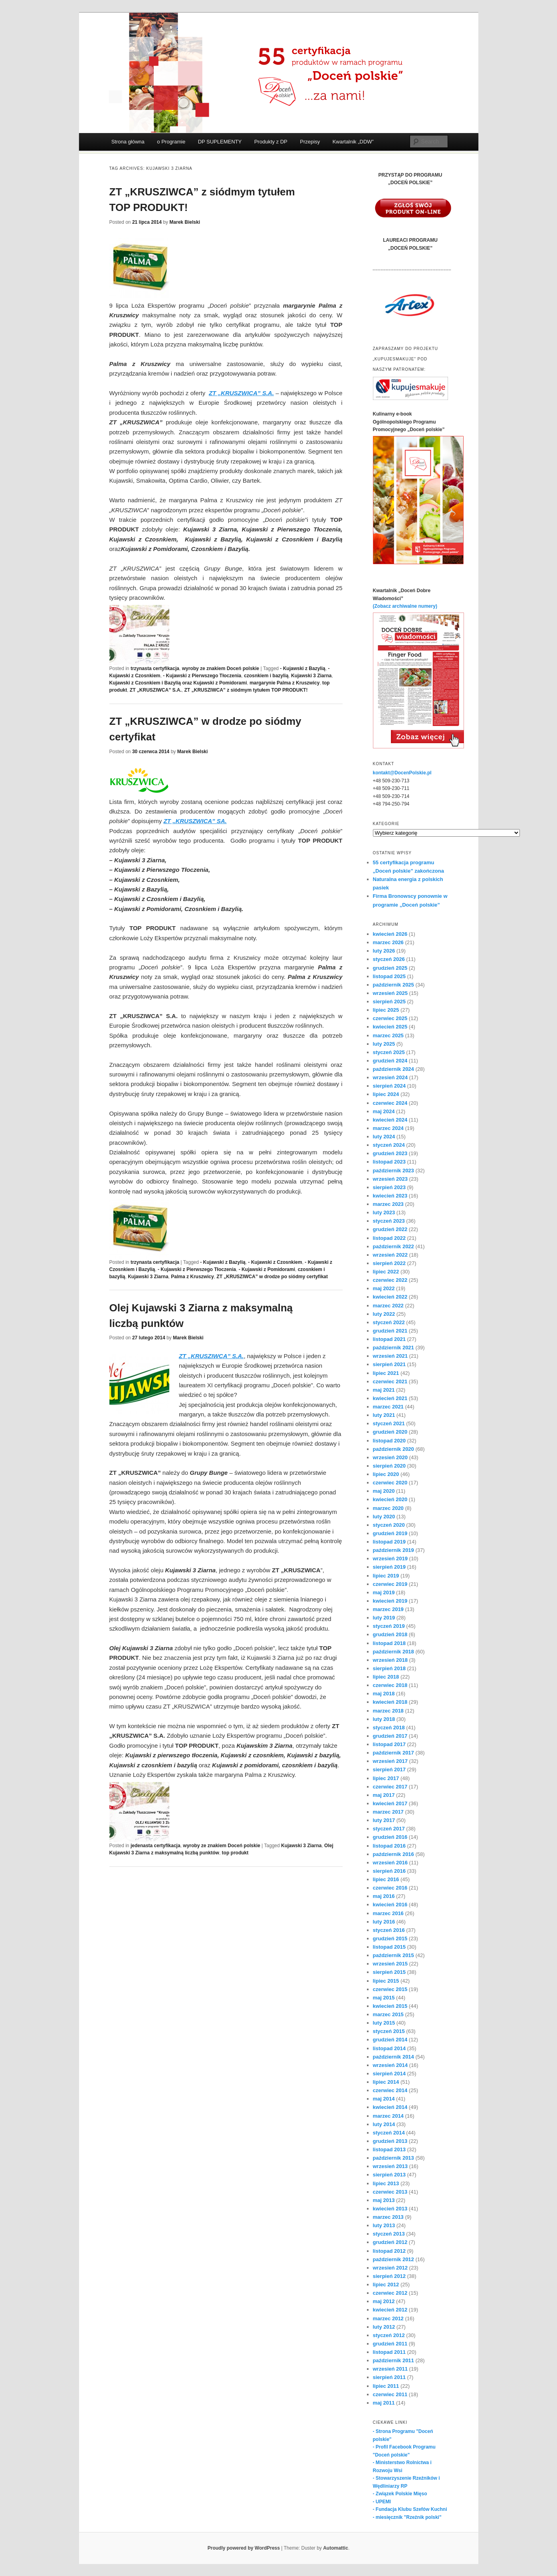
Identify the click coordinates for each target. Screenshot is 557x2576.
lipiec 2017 (386, 1778)
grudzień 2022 (390, 1229)
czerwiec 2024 (390, 1103)
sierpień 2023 (389, 1187)
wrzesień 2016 (390, 1863)
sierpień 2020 (389, 1466)
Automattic (335, 2548)
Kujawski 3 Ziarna (311, 675)
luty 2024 (384, 1137)
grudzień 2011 (390, 2344)
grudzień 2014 (390, 2040)
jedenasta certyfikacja (155, 1845)
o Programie (171, 142)
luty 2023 (384, 1212)
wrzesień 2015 (390, 1964)
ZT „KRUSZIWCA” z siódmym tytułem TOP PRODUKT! (246, 690)
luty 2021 (384, 1415)
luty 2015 (384, 2023)
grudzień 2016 (390, 1837)
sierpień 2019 (389, 1567)
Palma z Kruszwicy (192, 1276)
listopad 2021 (389, 1339)
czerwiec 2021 (390, 1381)
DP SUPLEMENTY (220, 142)
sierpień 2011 (389, 2377)
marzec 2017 (388, 1812)
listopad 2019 (389, 1542)
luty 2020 (384, 1517)
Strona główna (128, 142)
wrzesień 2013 (390, 2166)
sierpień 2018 (389, 1668)
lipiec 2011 (386, 2386)
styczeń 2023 (389, 1221)
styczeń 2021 (389, 1423)
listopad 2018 (389, 1643)
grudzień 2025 (390, 968)
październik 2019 (393, 1550)
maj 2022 (384, 1288)
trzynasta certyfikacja (155, 668)
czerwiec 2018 (390, 1685)
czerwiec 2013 (390, 2192)
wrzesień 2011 (390, 2369)
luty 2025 (384, 1044)
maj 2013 (384, 2200)
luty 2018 (384, 1719)
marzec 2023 (388, 1204)
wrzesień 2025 (390, 993)
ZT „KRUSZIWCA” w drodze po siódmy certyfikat (272, 1276)
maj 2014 (384, 2099)
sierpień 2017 (389, 1769)
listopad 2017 (389, 1744)
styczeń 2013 (389, 2234)
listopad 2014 (389, 2048)
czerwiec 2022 (390, 1280)
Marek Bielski (184, 222)
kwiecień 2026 (390, 934)
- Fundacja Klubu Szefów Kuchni (410, 2509)
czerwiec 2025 (390, 1018)
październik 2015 (393, 1955)
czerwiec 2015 (390, 1989)
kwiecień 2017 (390, 1803)
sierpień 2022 (389, 1263)
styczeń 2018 (389, 1728)
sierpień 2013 (389, 2175)
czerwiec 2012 (390, 2293)
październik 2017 (393, 1753)
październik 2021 (393, 1348)
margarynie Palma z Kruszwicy (284, 683)
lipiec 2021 (386, 1373)
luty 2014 (384, 2124)
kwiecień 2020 (390, 1499)
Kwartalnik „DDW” (353, 142)
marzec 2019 (388, 1609)
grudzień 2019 (390, 1533)
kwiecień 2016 (390, 1905)
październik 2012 (393, 2259)
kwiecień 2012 (390, 2310)
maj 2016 (384, 1896)
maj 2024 (384, 1111)
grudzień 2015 (390, 1938)
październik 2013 (393, 2158)
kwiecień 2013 (390, 2209)
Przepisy (310, 142)
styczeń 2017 (389, 1829)
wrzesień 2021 (390, 1356)
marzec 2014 (388, 2116)
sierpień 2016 (389, 1871)
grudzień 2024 (390, 1061)
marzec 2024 (388, 1128)
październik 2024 (393, 1069)
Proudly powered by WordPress (244, 2548)
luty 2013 (384, 2225)
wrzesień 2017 (390, 1761)
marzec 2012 (388, 2318)
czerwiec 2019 (390, 1584)
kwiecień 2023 (390, 1196)
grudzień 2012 (390, 2242)
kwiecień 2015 (390, 2006)
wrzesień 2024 (390, 1077)
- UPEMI (382, 2501)
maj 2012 (384, 2301)
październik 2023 (393, 1171)
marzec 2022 (388, 1306)
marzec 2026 (388, 942)
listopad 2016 (389, 1846)
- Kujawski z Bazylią (302, 668)
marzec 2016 (388, 1913)
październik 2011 (393, 2360)
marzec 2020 (388, 1508)
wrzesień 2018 (390, 1660)
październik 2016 (393, 1854)
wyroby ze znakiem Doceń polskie (220, 668)
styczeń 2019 (389, 1626)
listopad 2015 (389, 1947)
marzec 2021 (388, 1407)
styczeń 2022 (389, 1322)
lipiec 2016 (386, 1879)
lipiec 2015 (386, 1981)
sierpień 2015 (389, 1972)
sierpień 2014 (389, 2074)
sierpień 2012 (389, 2276)
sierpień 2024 (389, 1086)
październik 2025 (393, 985)
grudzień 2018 (390, 1634)
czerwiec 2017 (390, 1787)
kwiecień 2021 (390, 1398)
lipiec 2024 (386, 1094)
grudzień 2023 (390, 1153)
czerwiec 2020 (390, 1483)
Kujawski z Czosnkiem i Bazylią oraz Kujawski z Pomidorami (178, 683)
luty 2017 (384, 1820)
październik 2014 (393, 2057)
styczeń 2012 (389, 2335)
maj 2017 (384, 1795)
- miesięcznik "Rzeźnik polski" (407, 2517)
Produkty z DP (270, 142)
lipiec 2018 (386, 1677)
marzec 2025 (388, 1035)
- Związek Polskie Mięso (400, 2493)
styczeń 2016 (389, 1930)
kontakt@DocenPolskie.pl (402, 773)
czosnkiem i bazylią (266, 675)
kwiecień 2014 (390, 2107)
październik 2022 (393, 1246)
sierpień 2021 (389, 1364)
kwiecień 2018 (390, 1702)
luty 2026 (384, 951)
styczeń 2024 (389, 1145)
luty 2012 (384, 2327)
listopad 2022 (389, 1238)
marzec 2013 (388, 2217)
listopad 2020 (389, 1441)
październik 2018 (393, 1652)
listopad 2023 (389, 1162)
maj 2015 (384, 1998)
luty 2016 (384, 1922)
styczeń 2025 (389, 1052)
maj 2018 (384, 1694)
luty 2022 (384, 1314)
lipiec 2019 (386, 1576)
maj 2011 (384, 2403)
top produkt (235, 1853)
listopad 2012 (389, 2251)
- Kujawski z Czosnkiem (275, 1262)
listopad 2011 (389, 2352)
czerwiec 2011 (390, 2394)
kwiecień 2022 (390, 1297)
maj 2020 (384, 1491)
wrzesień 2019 (390, 1559)
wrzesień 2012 (390, 2268)
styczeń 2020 (389, 1525)
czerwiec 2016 (390, 1888)
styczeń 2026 (389, 959)
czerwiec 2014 (390, 2090)
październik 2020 (393, 1449)
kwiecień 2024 (390, 1120)
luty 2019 (384, 1618)
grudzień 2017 (390, 1736)
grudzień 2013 (390, 2141)
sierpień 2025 (389, 1002)
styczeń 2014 (389, 2133)
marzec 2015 (388, 2014)
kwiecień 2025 (390, 1027)
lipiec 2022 (386, 1272)
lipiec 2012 (386, 2285)
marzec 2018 (388, 1711)
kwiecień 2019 (390, 1601)
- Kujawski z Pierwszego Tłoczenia (202, 675)
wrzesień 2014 (390, 2065)
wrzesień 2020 (390, 1457)
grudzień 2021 (390, 1331)
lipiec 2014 (386, 2082)
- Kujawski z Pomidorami (267, 1269)
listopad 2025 (389, 976)
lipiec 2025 (386, 1010)
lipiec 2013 (386, 2183)
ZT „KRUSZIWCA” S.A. (156, 690)
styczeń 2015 (389, 2031)
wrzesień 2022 (390, 1255)
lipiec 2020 (386, 1474)
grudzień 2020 (390, 1432)
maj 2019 (384, 1592)
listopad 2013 (389, 2149)
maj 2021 (384, 1390)
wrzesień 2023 (390, 1179)
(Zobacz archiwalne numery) (405, 606)
